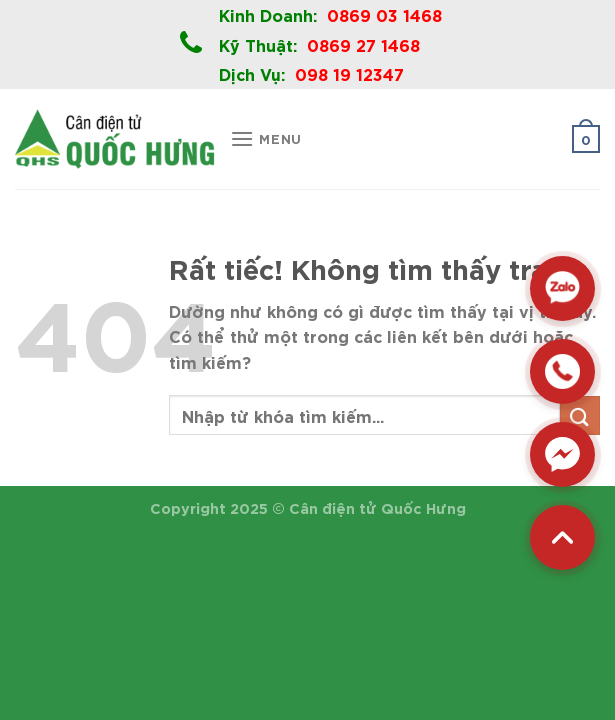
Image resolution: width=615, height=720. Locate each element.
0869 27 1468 (363, 44)
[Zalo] (562, 288)
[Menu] (266, 138)
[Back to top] (562, 537)
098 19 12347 (349, 73)
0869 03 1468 (384, 14)
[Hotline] (562, 371)
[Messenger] (562, 454)
